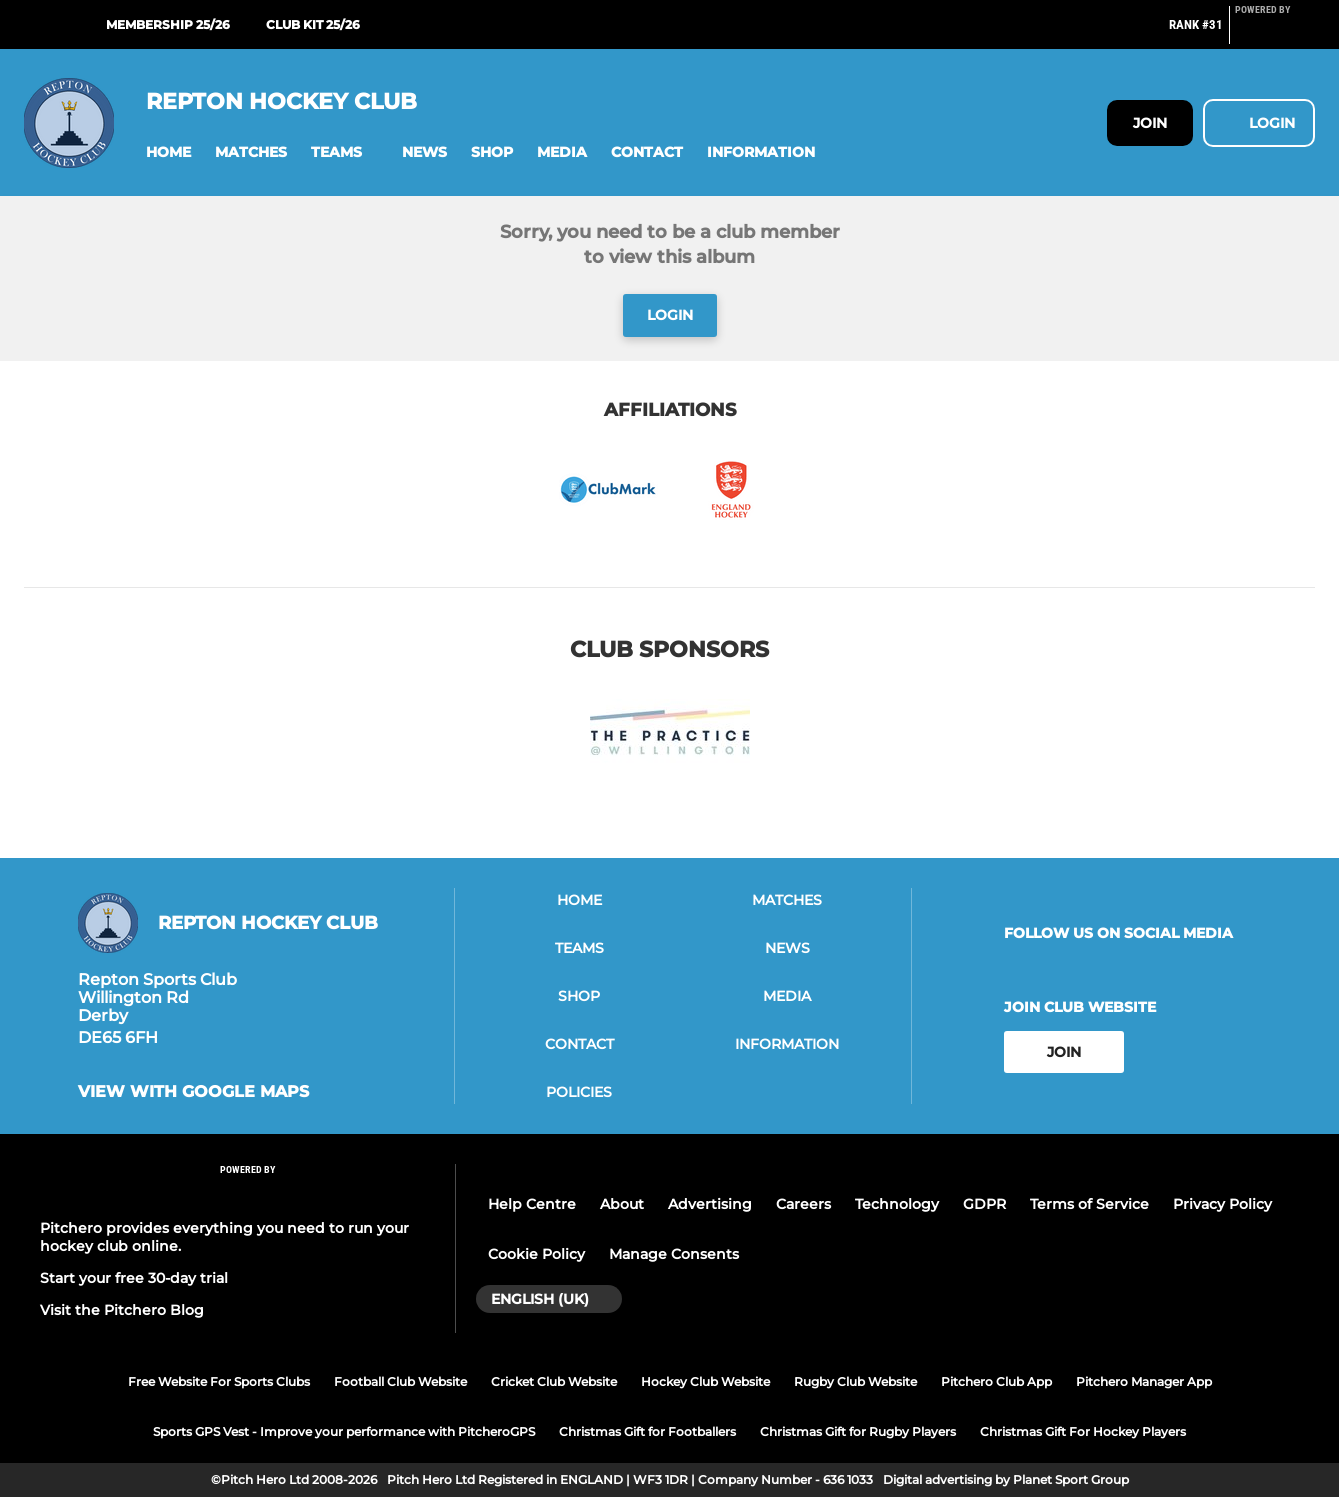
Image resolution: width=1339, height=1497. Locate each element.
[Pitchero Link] (1275, 33)
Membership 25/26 (168, 24)
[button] (168, 152)
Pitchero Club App (996, 1381)
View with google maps (193, 1092)
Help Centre (532, 1204)
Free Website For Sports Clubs (219, 1381)
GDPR (984, 1204)
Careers (803, 1204)
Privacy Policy (1222, 1204)
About (622, 1204)
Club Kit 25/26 (313, 24)
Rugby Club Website (855, 1381)
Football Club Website (400, 1381)
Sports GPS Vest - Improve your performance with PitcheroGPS (344, 1431)
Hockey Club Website (705, 1381)
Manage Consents (674, 1254)
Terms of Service (1089, 1204)
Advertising (710, 1204)
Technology (897, 1204)
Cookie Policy (536, 1254)
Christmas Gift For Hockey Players (1083, 1431)
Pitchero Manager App (1144, 1381)
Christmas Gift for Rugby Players (858, 1431)
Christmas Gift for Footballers (647, 1431)
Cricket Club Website (554, 1381)
